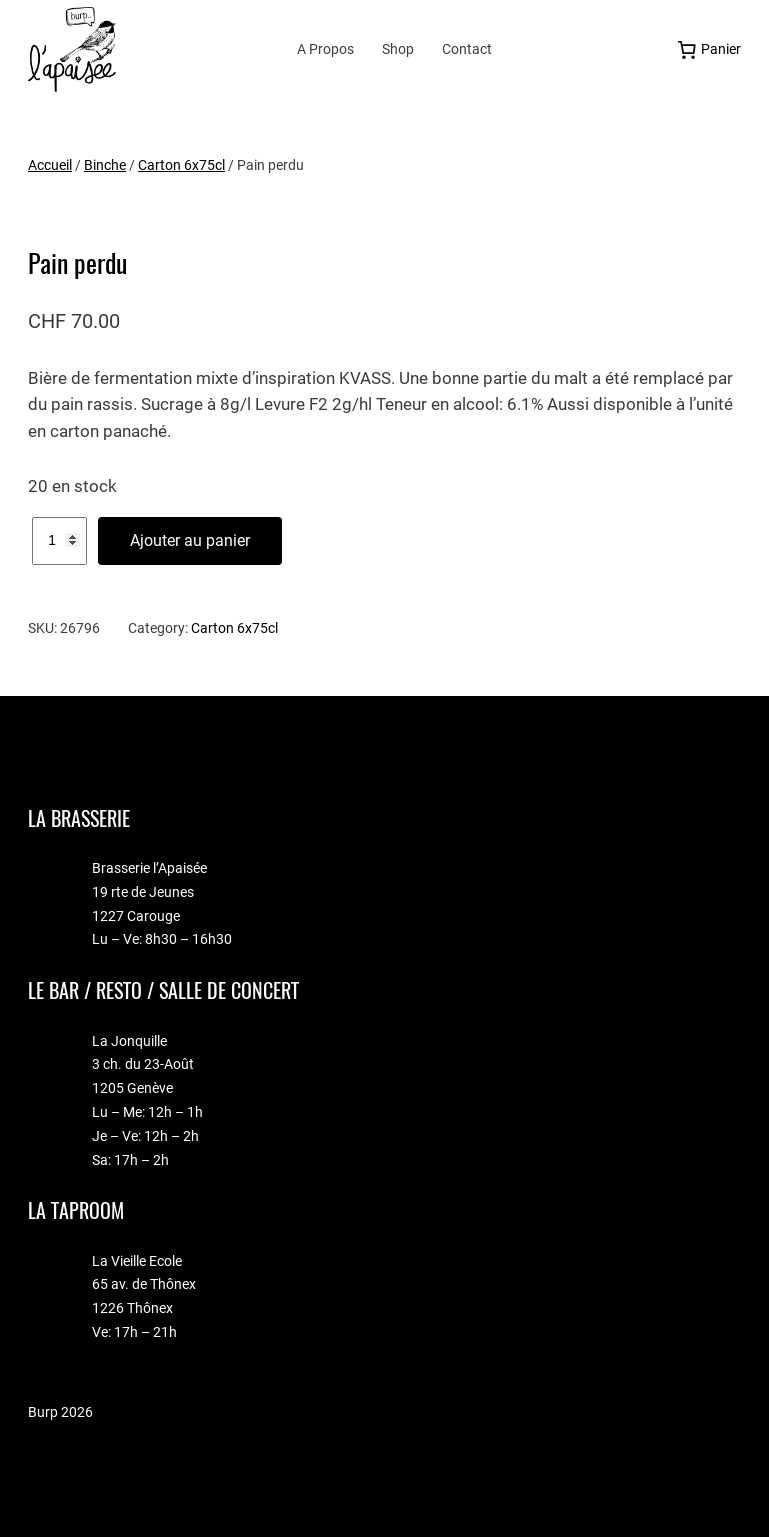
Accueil (50, 165)
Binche (105, 165)
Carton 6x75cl (181, 165)
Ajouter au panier (190, 540)
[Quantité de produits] (59, 541)
